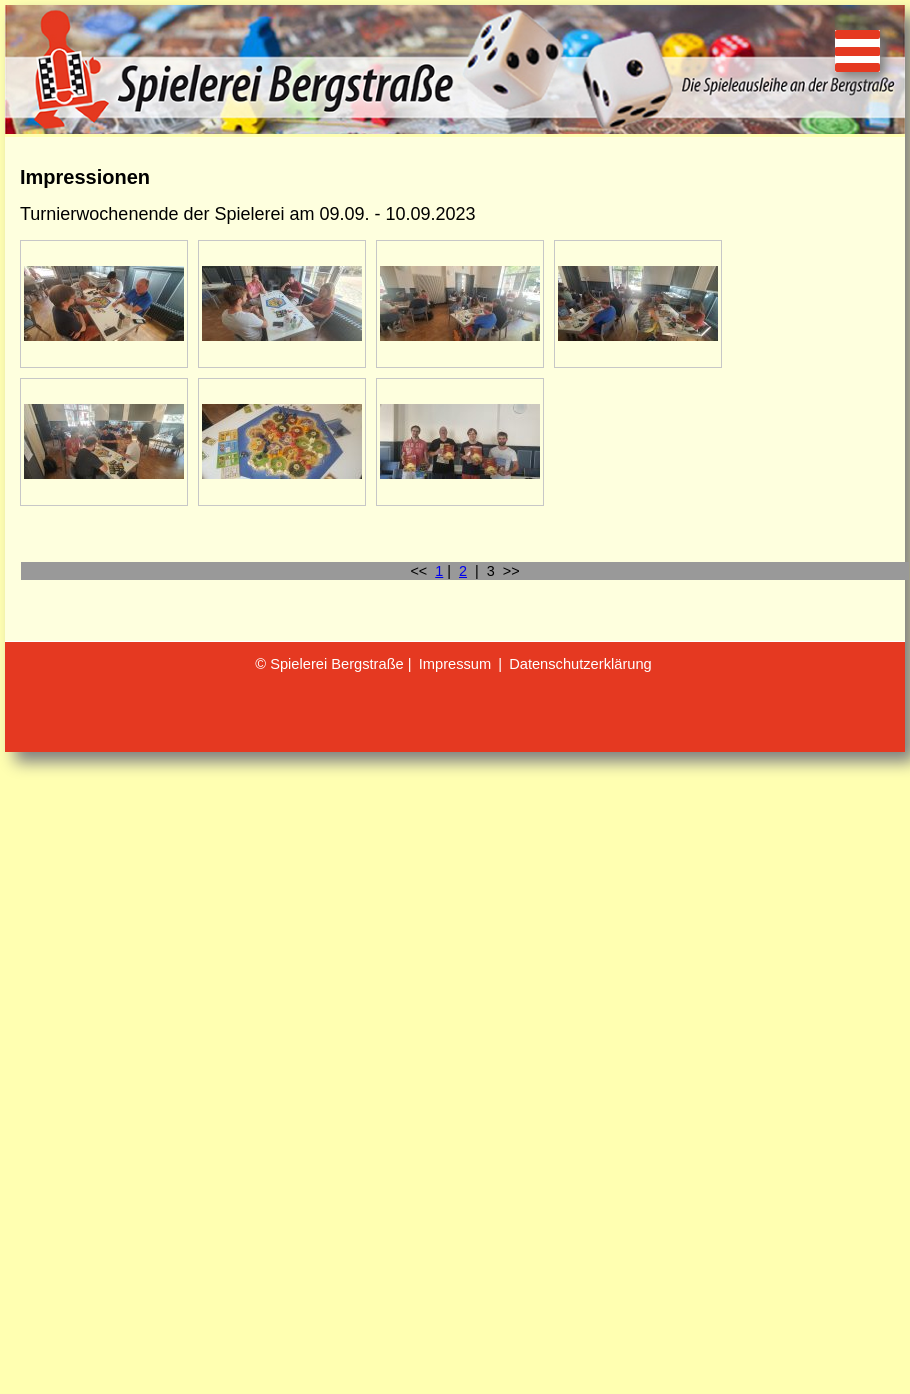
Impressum (455, 664)
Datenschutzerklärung (580, 664)
